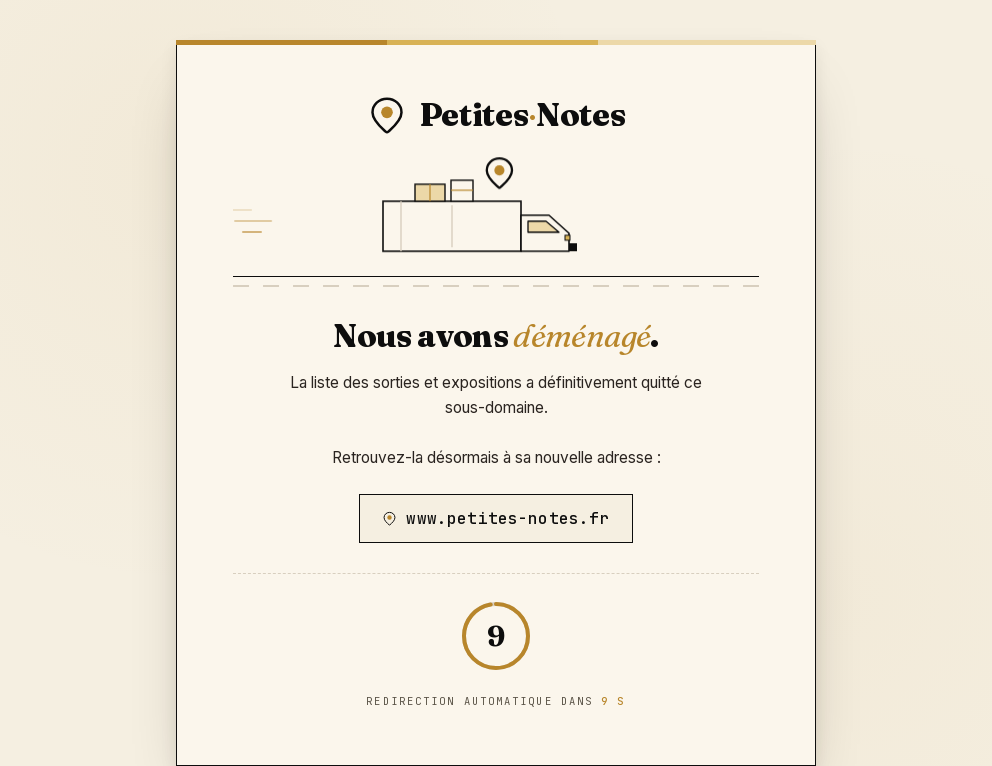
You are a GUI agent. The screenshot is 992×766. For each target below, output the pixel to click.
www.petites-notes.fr (495, 518)
